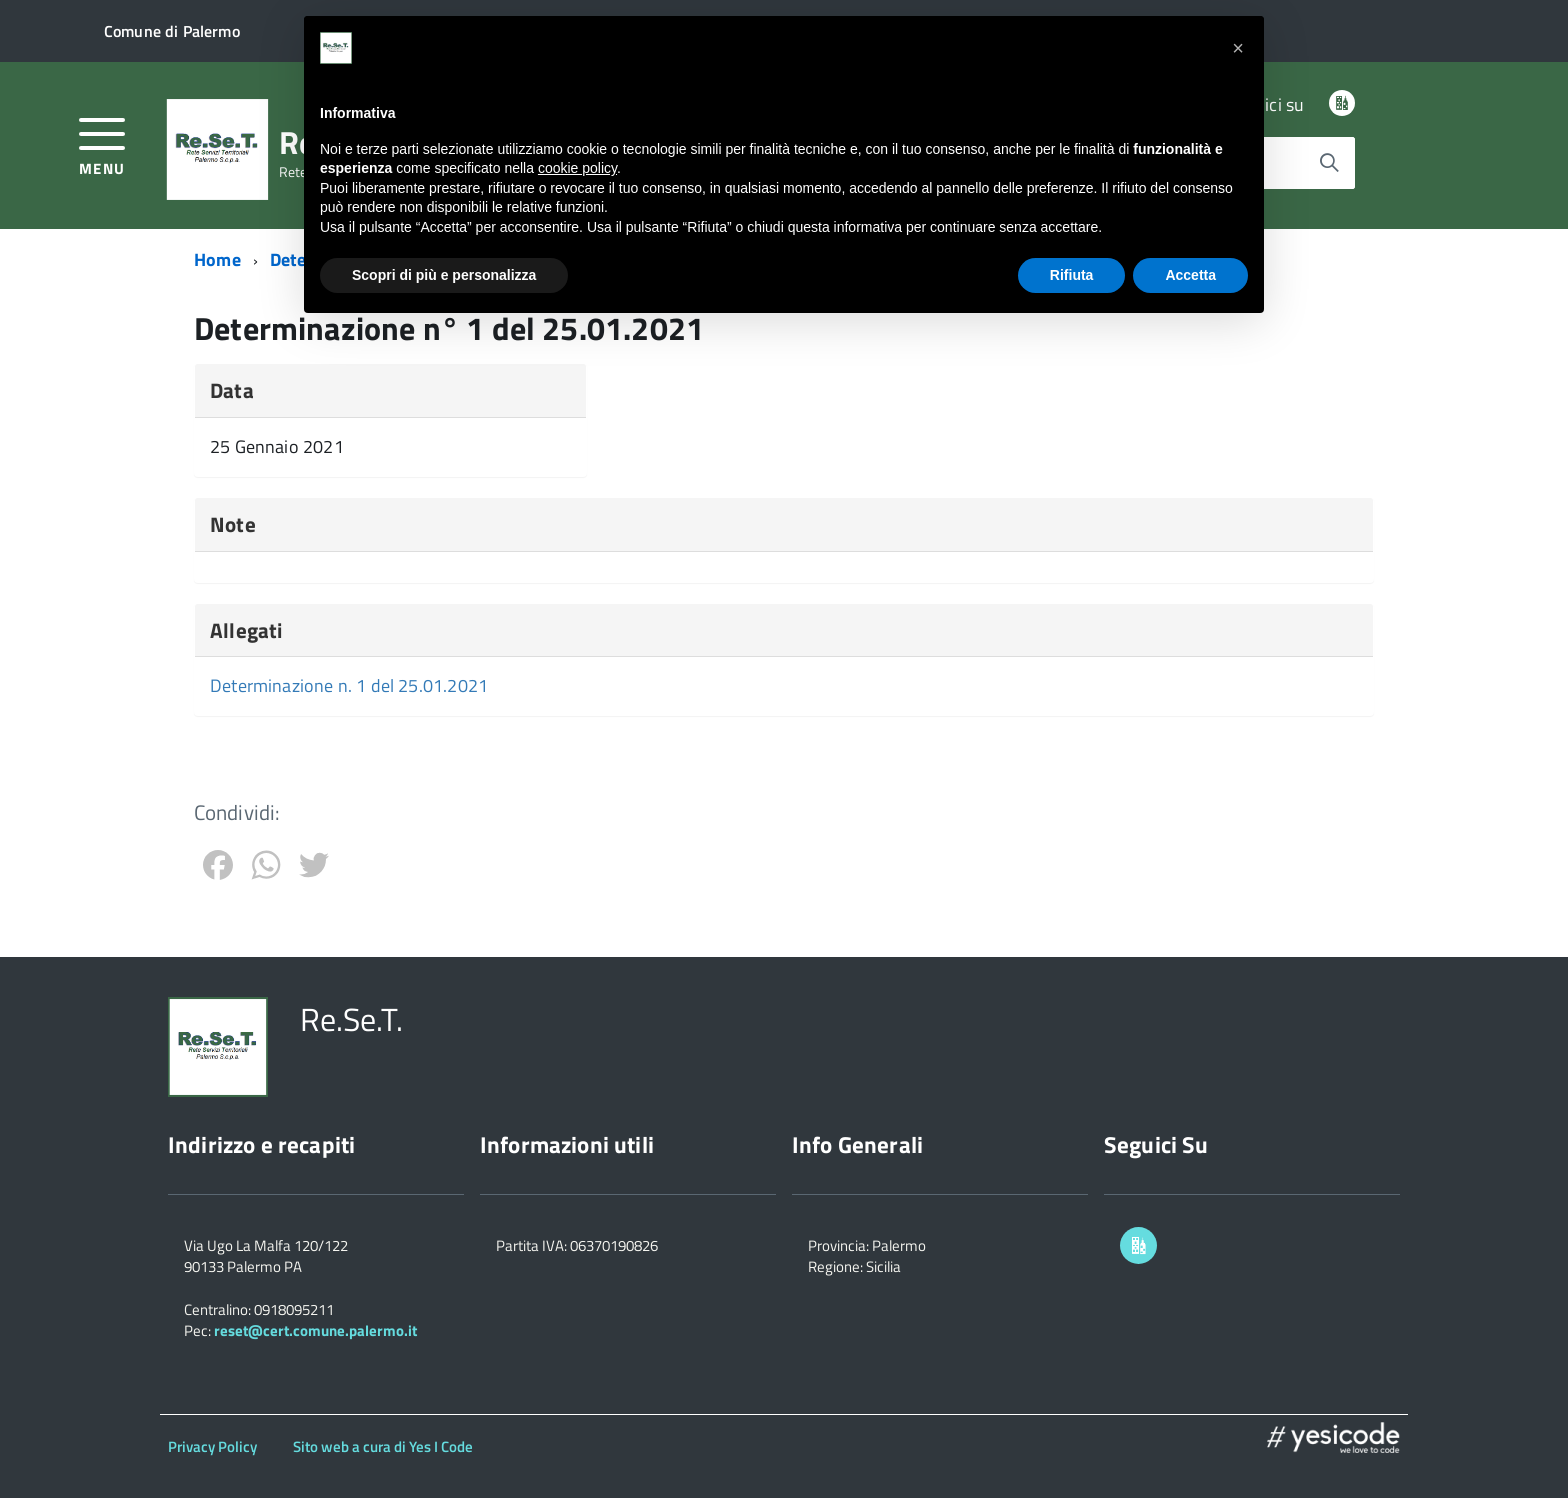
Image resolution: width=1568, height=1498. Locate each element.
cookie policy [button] (577, 168)
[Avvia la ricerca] (1329, 163)
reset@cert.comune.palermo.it (315, 1330)
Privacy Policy (212, 1446)
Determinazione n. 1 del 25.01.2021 (349, 685)
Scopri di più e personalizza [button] (444, 275)
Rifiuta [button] (1072, 275)
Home (217, 259)
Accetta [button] (1190, 275)
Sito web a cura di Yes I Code (383, 1446)
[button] (1238, 48)
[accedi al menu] (102, 144)
